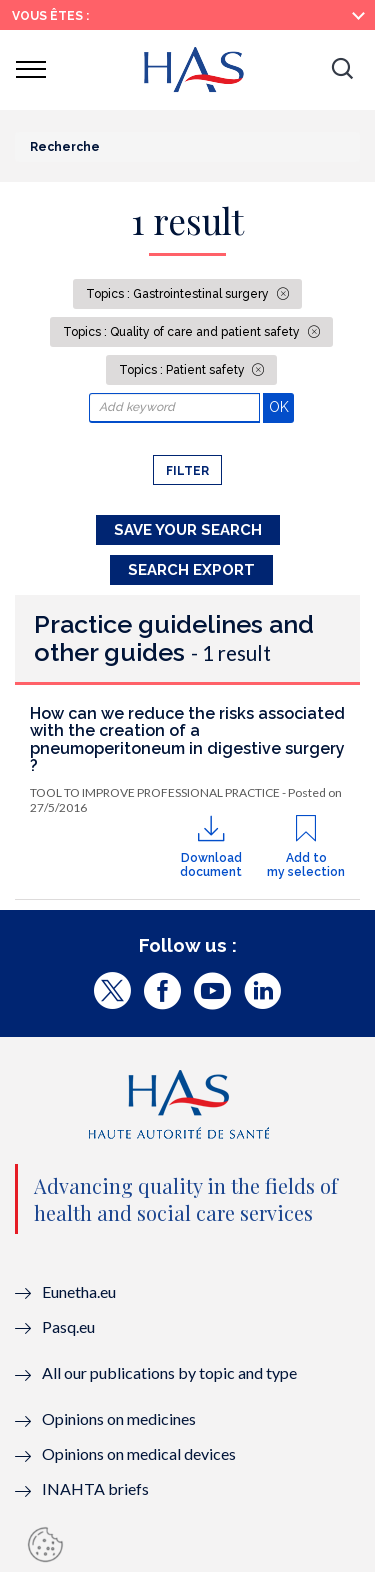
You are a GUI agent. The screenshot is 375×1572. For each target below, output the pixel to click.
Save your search (188, 530)
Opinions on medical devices (139, 1453)
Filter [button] (187, 471)
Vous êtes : (50, 16)
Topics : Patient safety (183, 370)
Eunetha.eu (79, 1291)
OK (281, 406)
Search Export (191, 570)
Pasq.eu (68, 1326)
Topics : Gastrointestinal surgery (179, 294)
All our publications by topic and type (169, 1372)
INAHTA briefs (95, 1488)
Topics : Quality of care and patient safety (183, 332)
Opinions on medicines (119, 1418)
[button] (342, 70)
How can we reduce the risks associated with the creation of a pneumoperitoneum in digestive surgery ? (187, 740)
